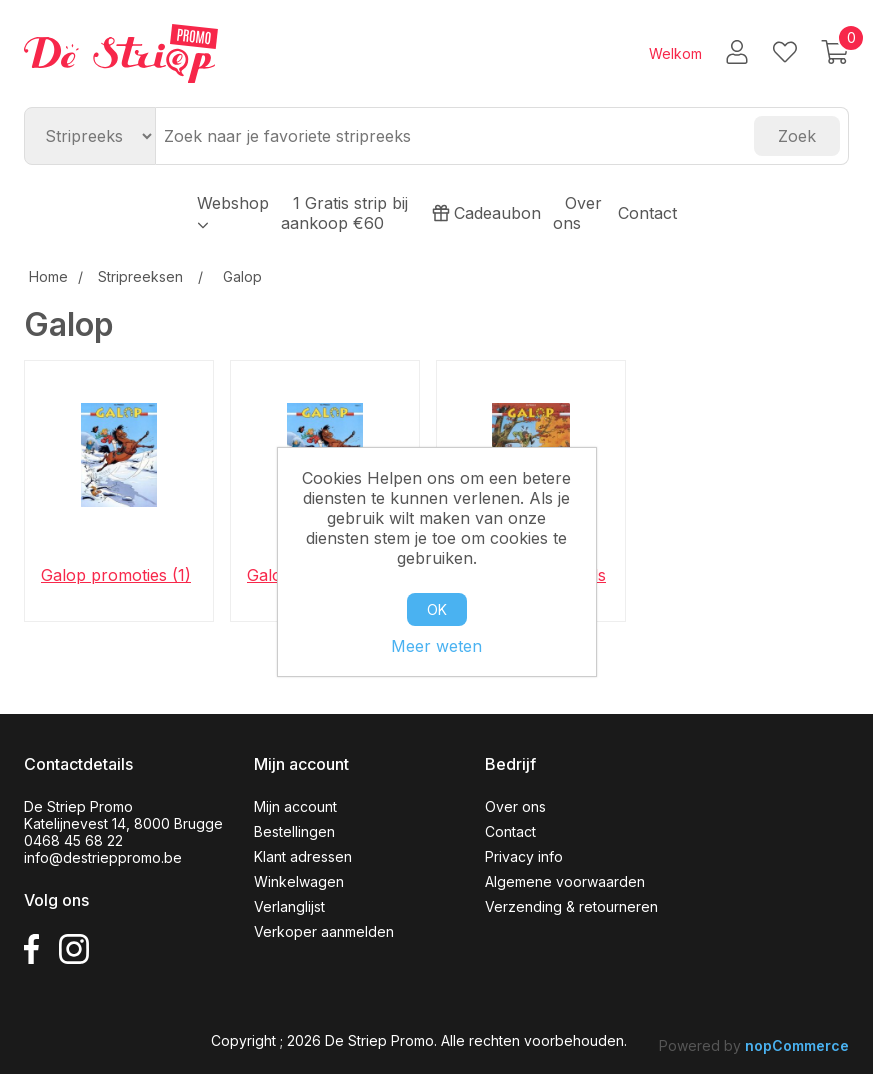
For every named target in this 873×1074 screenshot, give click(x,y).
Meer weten (436, 646)
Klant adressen (303, 856)
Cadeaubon (486, 213)
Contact (647, 213)
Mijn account (295, 806)
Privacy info (524, 856)
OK (437, 609)
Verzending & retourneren (571, 906)
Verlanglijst (289, 906)
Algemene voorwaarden (565, 881)
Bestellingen (294, 831)
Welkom (675, 53)
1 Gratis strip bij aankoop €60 (344, 213)
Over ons (577, 213)
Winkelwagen (299, 881)
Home (48, 276)
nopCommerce (797, 1045)
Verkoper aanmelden (324, 931)
